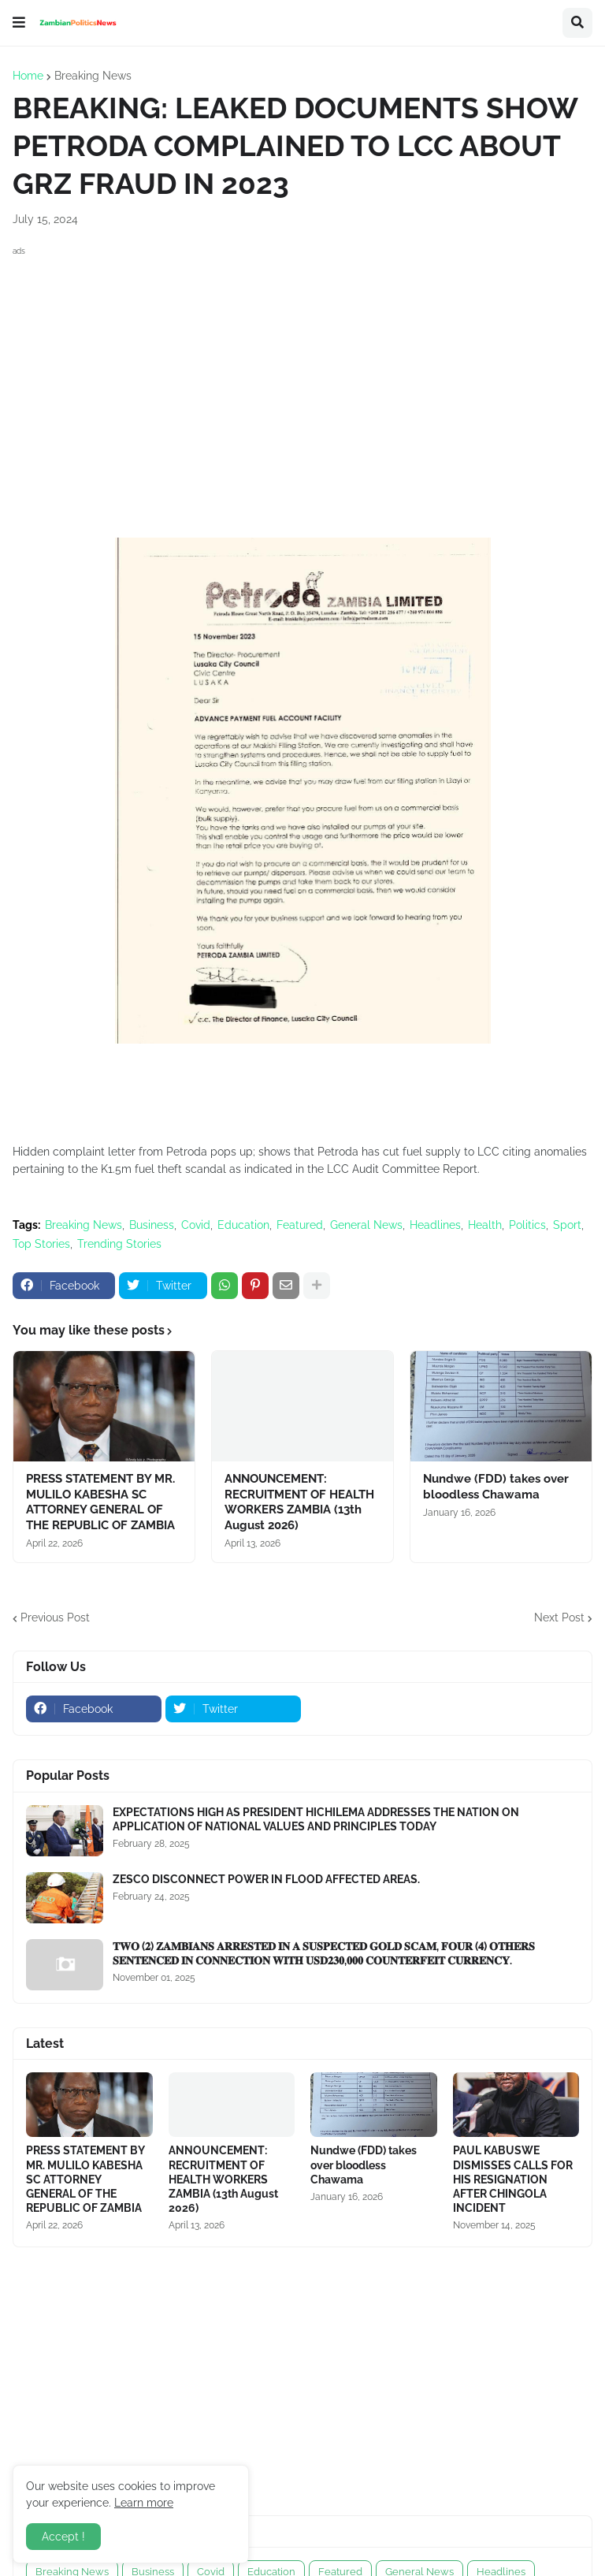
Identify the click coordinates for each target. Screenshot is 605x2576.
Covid (195, 1225)
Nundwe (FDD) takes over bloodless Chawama (496, 1487)
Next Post (559, 1617)
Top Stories (41, 1244)
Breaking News (93, 75)
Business (151, 1225)
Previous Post (55, 1617)
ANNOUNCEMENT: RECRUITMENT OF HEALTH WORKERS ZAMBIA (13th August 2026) (299, 1502)
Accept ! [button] (63, 2536)
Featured (300, 1225)
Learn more (143, 2502)
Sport (567, 1225)
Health (485, 1225)
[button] (19, 22)
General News (366, 1225)
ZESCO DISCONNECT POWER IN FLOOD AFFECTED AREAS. (266, 1879)
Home (28, 75)
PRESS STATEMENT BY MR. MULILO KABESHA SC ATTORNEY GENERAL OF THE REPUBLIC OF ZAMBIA (100, 1502)
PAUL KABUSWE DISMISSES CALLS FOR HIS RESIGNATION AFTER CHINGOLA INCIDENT (513, 2179)
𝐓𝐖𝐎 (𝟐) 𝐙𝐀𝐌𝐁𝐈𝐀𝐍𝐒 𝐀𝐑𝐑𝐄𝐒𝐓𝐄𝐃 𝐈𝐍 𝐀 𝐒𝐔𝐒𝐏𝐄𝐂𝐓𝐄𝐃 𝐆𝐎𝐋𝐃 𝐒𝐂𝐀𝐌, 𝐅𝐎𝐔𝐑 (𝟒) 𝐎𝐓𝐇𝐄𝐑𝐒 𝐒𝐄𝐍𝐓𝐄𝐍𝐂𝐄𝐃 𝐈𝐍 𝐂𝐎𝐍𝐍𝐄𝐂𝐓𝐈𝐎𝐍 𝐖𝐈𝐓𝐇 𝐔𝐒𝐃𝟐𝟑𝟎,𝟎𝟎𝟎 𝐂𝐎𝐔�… (324, 1953)
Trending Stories (119, 1244)
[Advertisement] (302, 370)
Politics (527, 1225)
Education (243, 1225)
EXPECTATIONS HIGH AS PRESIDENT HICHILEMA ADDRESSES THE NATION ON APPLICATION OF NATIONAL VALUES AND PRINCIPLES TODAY (316, 1819)
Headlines (435, 1225)
